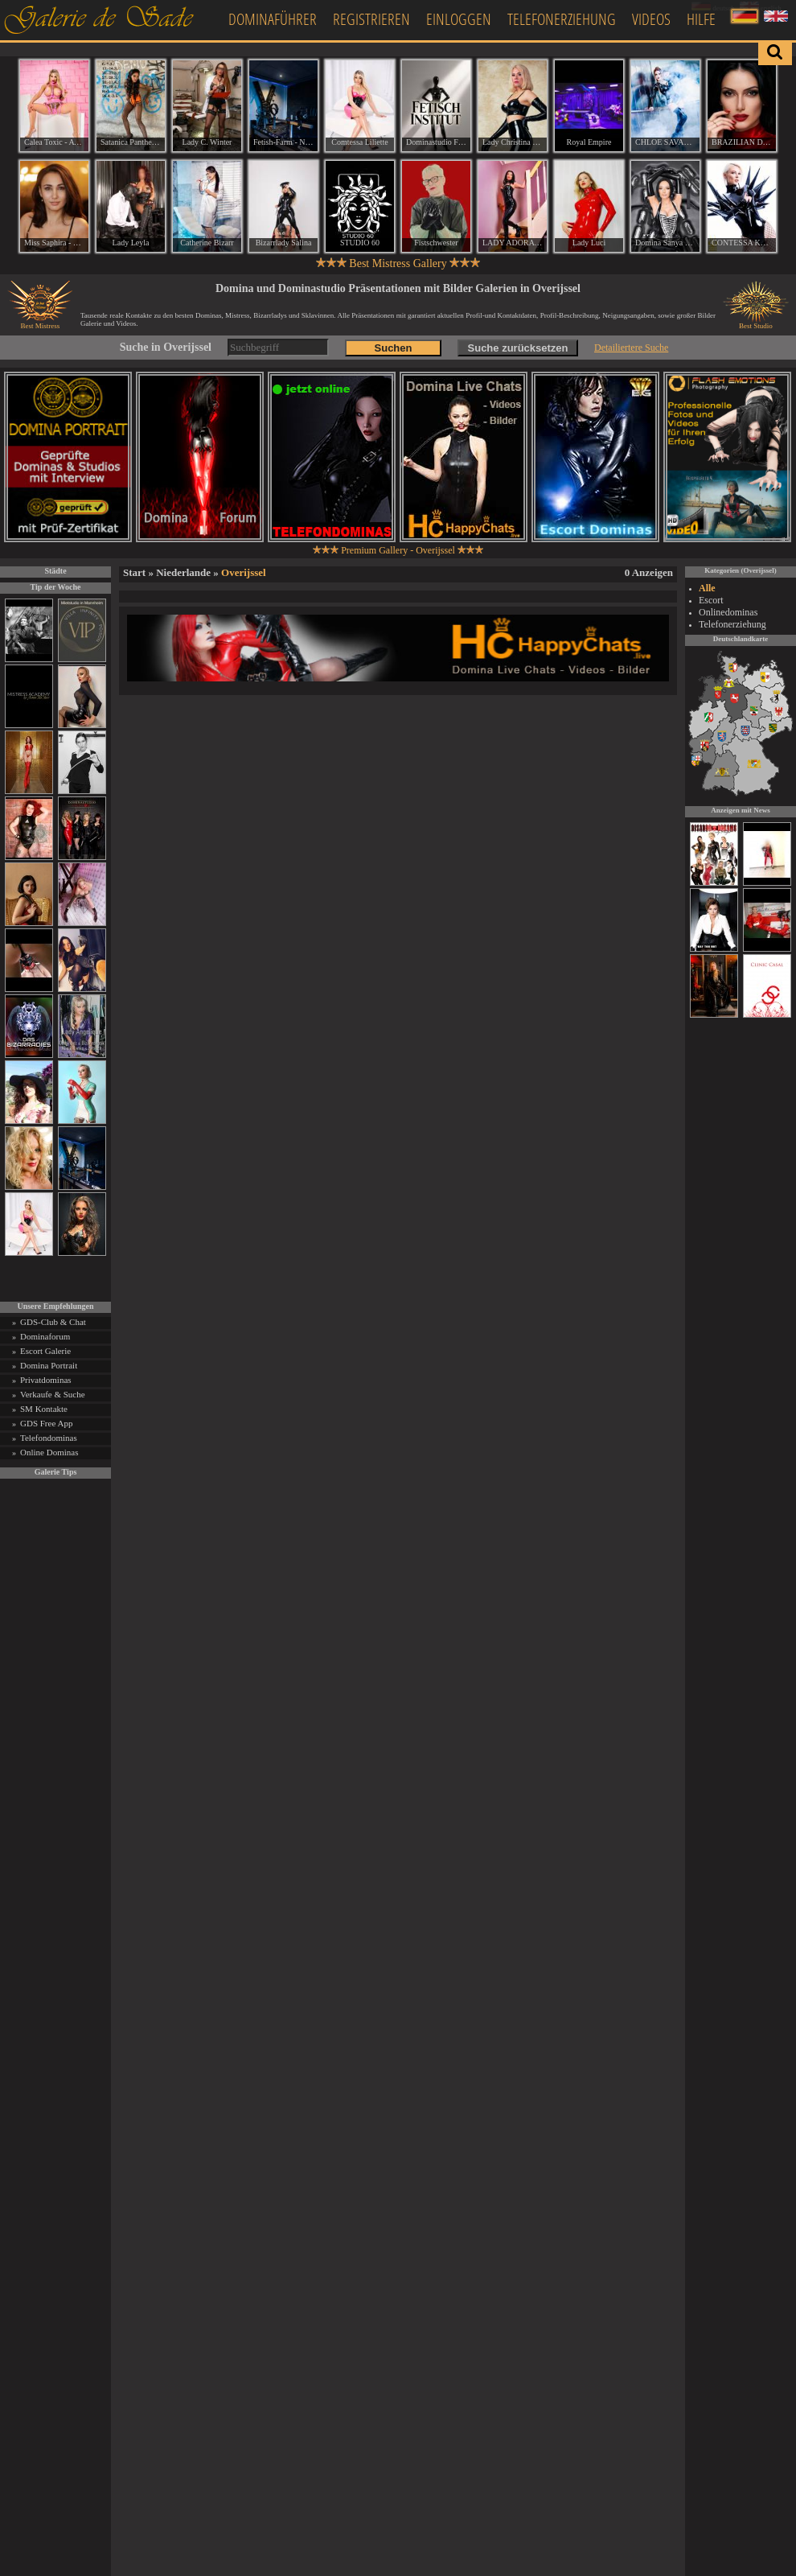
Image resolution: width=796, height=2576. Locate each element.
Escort (711, 600)
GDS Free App (46, 1423)
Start (134, 572)
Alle (707, 588)
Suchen (393, 348)
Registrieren (371, 19)
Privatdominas (46, 1380)
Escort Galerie (45, 1351)
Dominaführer (272, 19)
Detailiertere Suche (631, 347)
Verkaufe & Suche (52, 1394)
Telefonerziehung (561, 19)
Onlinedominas (728, 612)
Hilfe (701, 19)
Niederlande (183, 572)
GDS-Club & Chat (53, 1322)
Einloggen (458, 19)
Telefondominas (48, 1437)
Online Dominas (49, 1452)
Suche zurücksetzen (518, 348)
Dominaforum (45, 1336)
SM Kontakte (44, 1409)
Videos (651, 19)
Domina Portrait (48, 1365)
